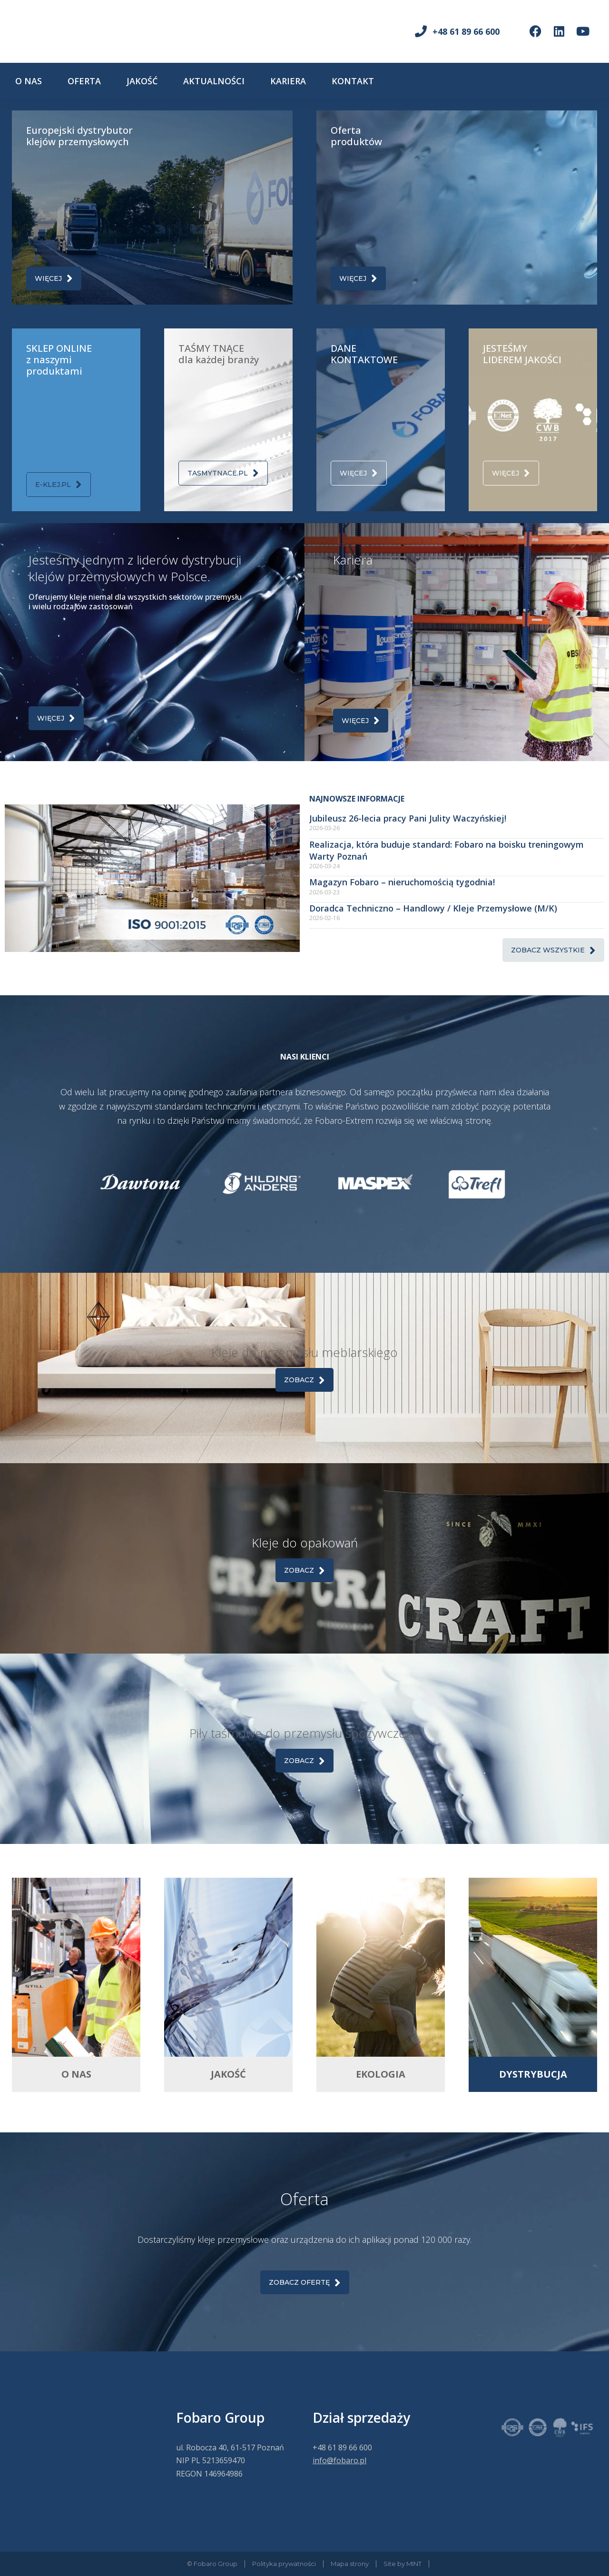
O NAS (76, 2074)
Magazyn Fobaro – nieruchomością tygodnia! (402, 882)
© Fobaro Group (212, 2563)
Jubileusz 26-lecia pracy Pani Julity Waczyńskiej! (407, 818)
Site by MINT (402, 2563)
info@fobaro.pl (339, 2460)
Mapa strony (350, 2563)
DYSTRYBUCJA (533, 2074)
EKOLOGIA (380, 2074)
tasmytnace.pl (223, 473)
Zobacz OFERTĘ (305, 2283)
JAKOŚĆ (228, 2074)
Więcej (54, 278)
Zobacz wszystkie (553, 950)
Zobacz (304, 1380)
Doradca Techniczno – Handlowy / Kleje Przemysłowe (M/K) (433, 908)
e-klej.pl (58, 484)
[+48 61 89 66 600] (421, 31)
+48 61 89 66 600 (466, 31)
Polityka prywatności (284, 2563)
